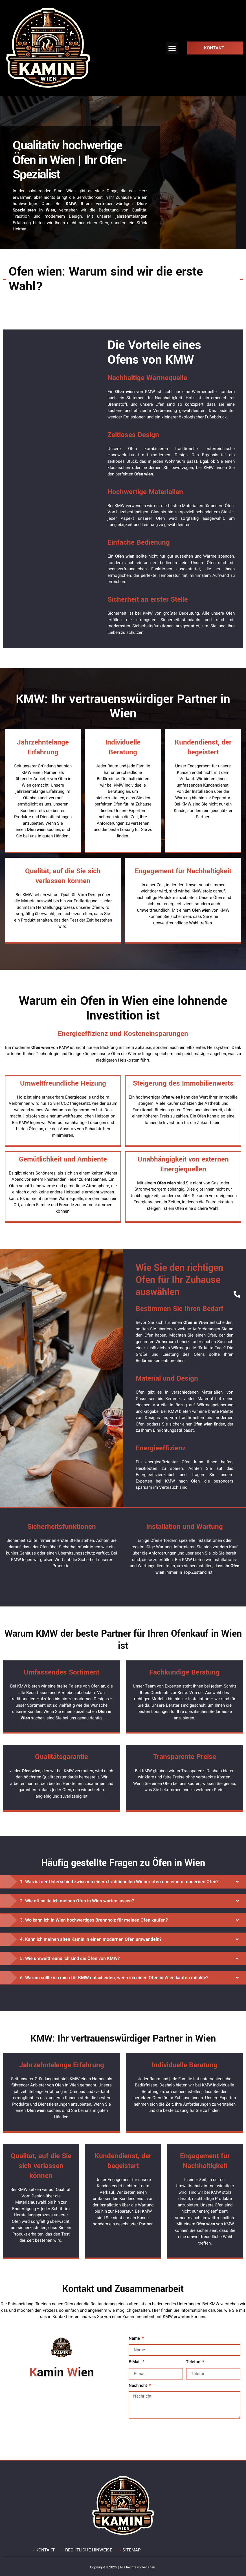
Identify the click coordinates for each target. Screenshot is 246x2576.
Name (135, 2338)
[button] (172, 48)
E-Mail (135, 2362)
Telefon (193, 2362)
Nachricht (138, 2385)
